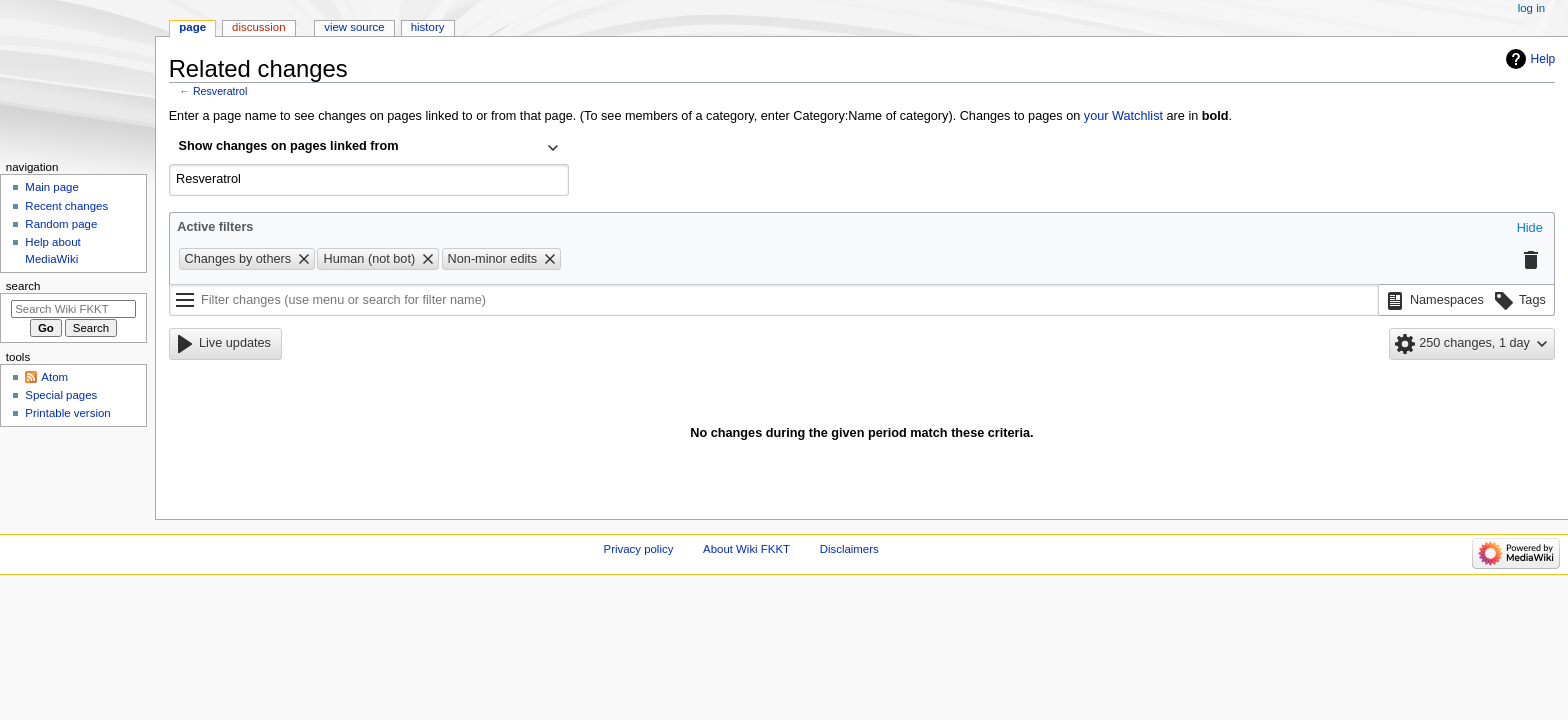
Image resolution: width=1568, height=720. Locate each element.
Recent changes (66, 206)
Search (23, 286)
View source (354, 27)
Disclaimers (849, 549)
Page (192, 27)
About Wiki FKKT (746, 549)
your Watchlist (1123, 116)
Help (1543, 59)
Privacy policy (639, 549)
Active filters (215, 227)
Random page (61, 224)
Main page (52, 187)
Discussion (258, 27)
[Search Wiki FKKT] (73, 309)
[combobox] (369, 148)
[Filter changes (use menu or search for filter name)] (774, 300)
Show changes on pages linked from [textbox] (289, 146)
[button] (1530, 229)
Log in (1531, 8)
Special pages (61, 395)
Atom (54, 377)
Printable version (67, 413)
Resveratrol (220, 91)
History (428, 27)
